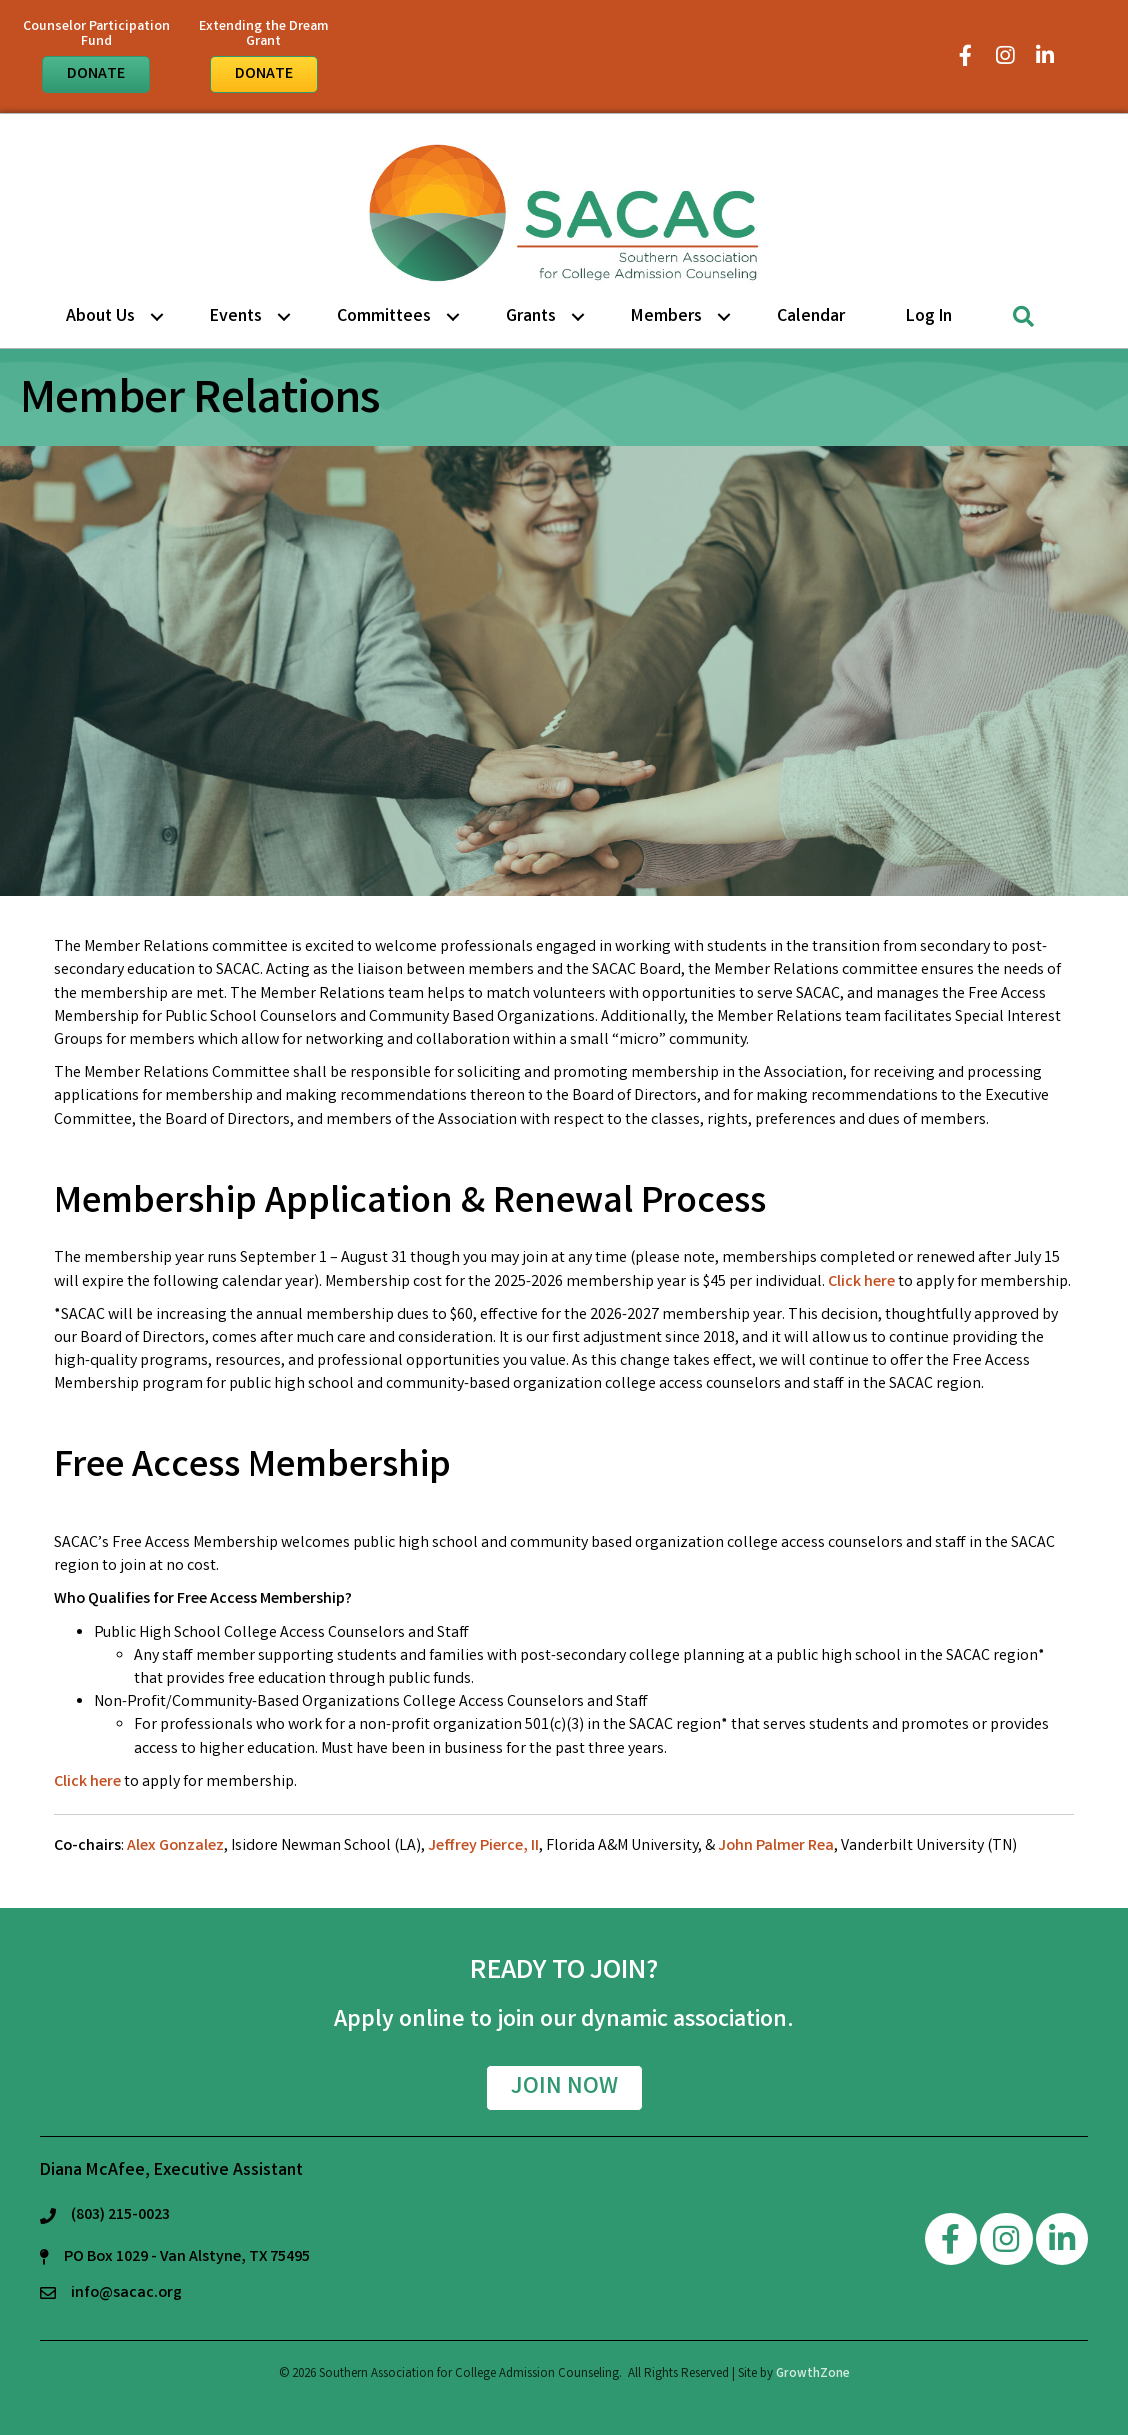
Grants (531, 317)
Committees (384, 317)
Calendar (811, 317)
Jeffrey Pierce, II (483, 1846)
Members (666, 317)
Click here (861, 1282)
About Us (100, 317)
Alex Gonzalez (175, 1846)
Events (236, 317)
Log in (929, 317)
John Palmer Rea (776, 1846)
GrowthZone (813, 2374)
